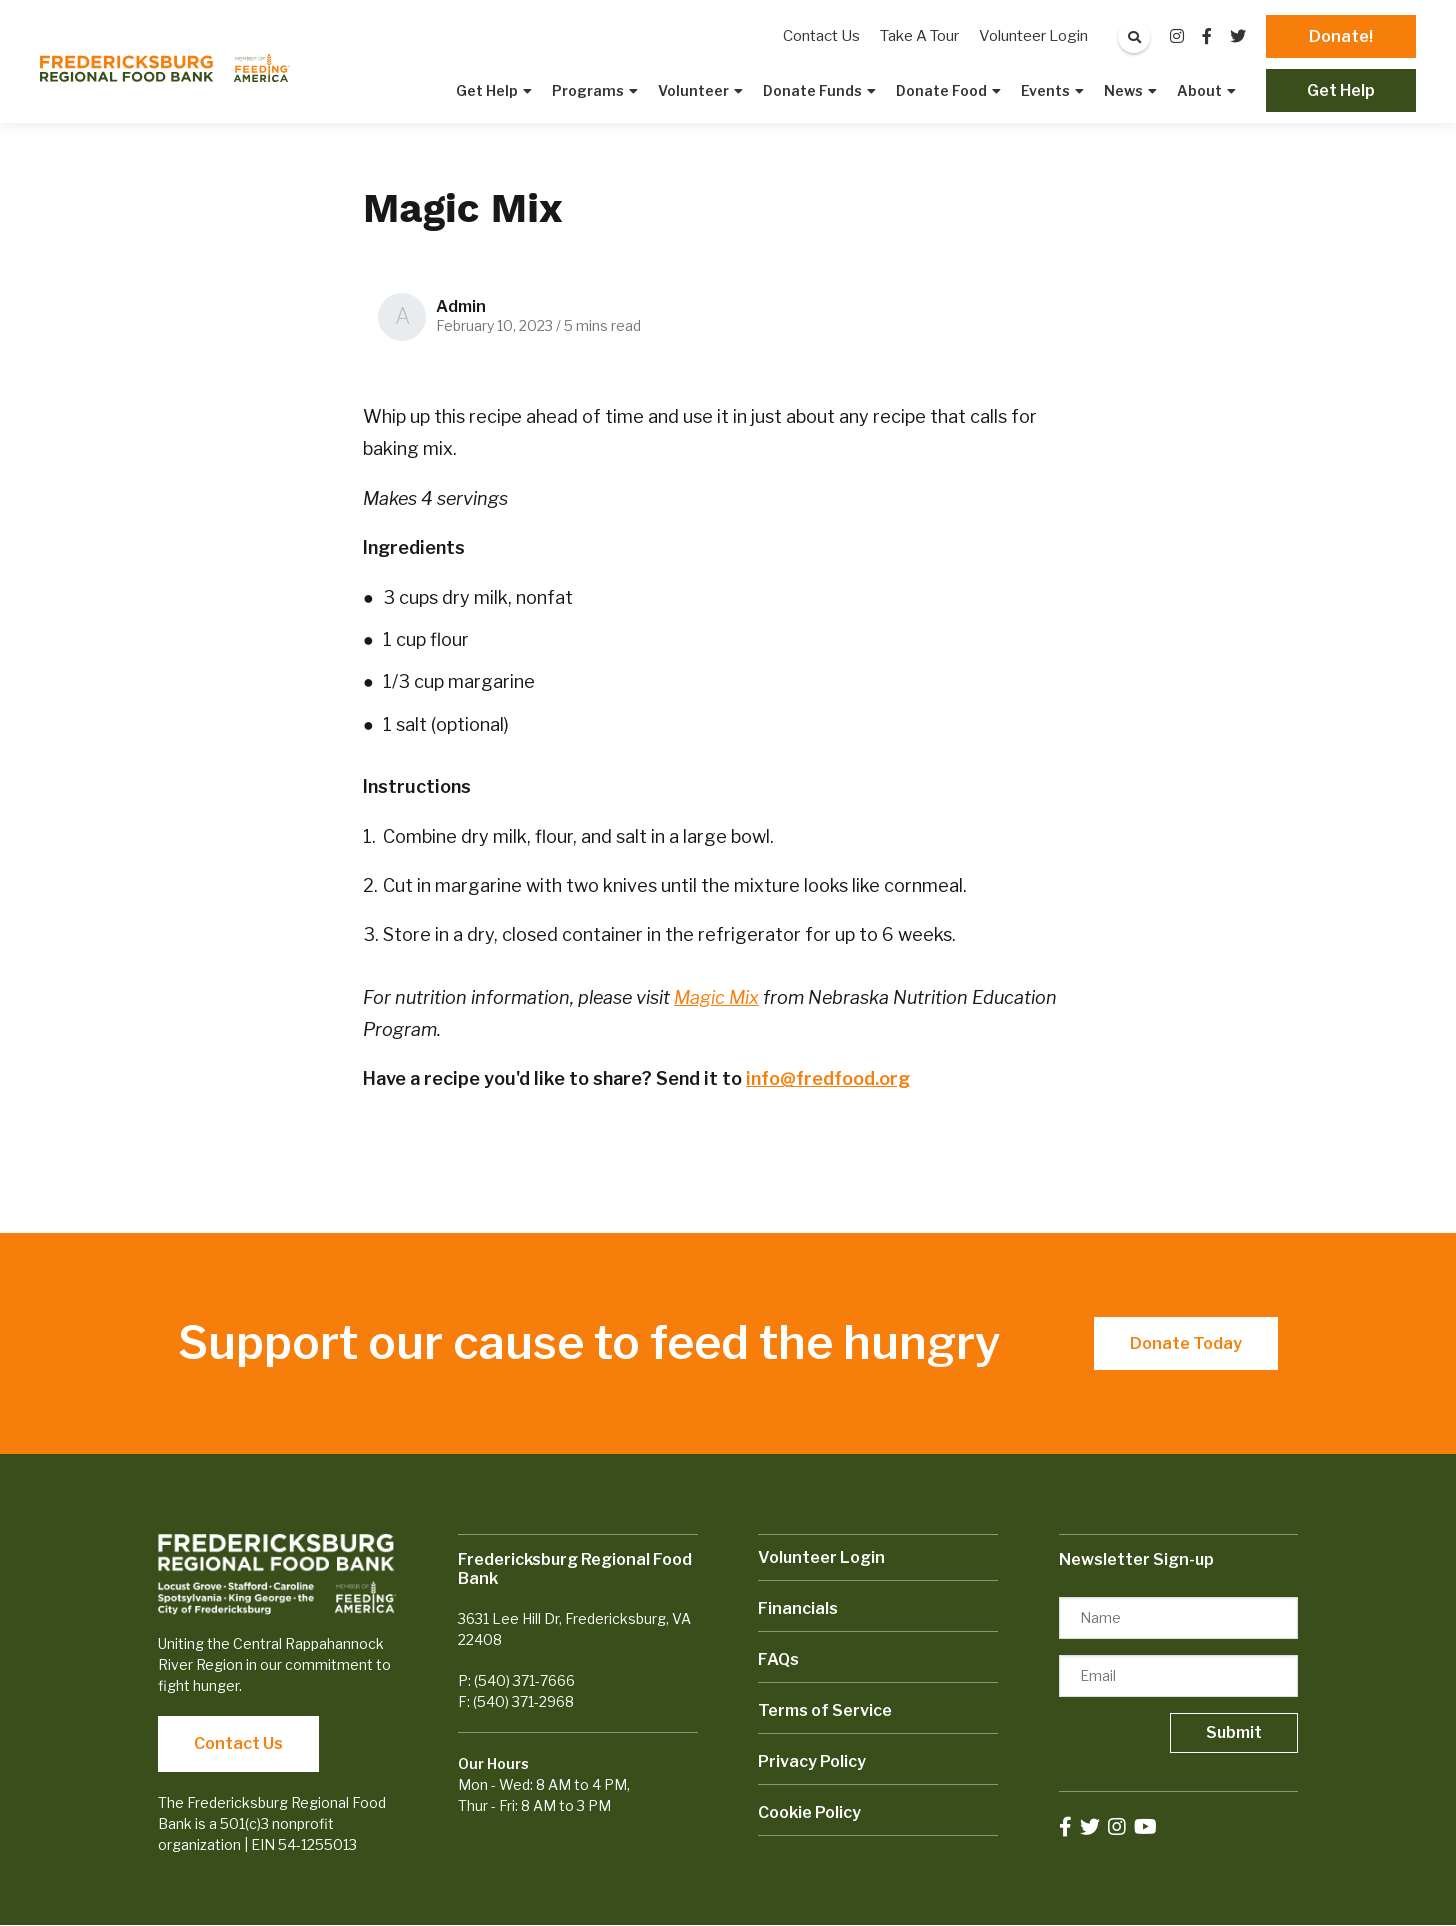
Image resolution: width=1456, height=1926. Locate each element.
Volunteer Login (821, 1557)
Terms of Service (825, 1710)
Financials (798, 1608)
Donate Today (1186, 1343)
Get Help (1341, 90)
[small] (1177, 36)
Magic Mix (716, 997)
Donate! (1341, 36)
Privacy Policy (812, 1761)
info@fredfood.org (828, 1078)
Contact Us (238, 1743)
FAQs (778, 1659)
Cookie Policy (809, 1812)
